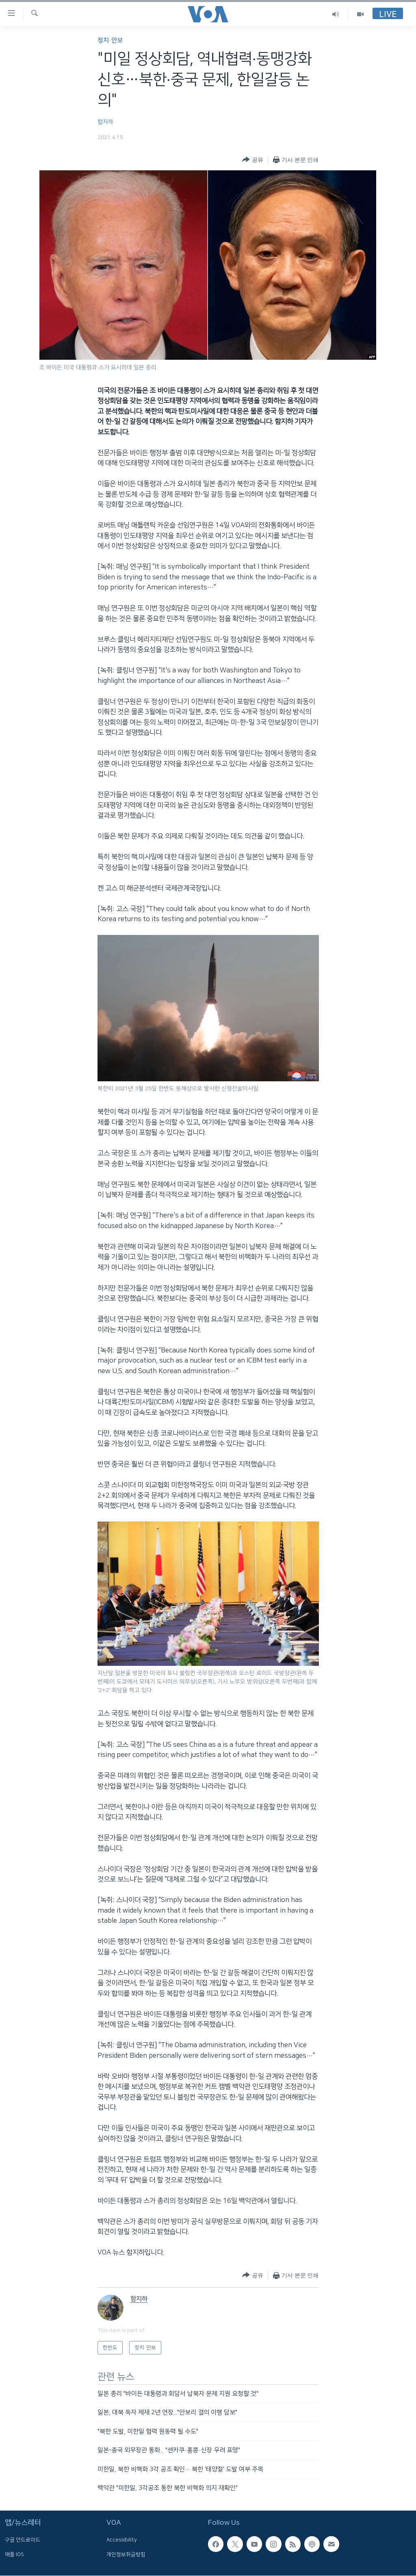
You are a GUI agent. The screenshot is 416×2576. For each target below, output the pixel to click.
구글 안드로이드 (22, 2540)
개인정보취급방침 (125, 2554)
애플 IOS (14, 2554)
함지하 (105, 122)
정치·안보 (110, 40)
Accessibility (121, 2540)
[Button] (252, 160)
